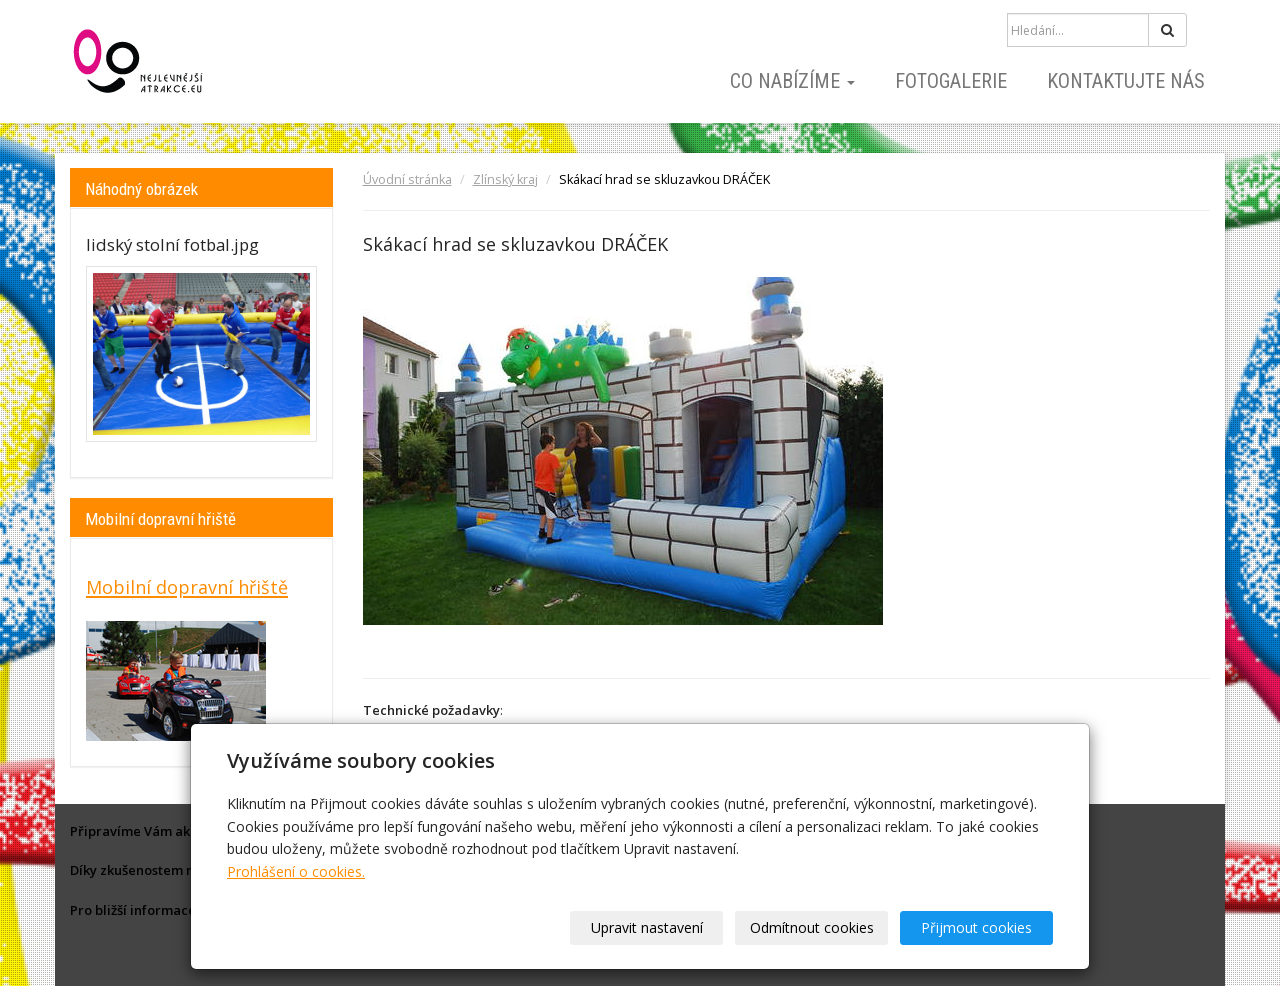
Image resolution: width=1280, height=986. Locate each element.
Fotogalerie (951, 81)
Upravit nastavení (647, 927)
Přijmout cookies (976, 927)
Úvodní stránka (407, 179)
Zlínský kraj (505, 179)
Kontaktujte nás (1126, 81)
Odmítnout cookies (812, 927)
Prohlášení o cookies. (296, 871)
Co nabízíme (792, 81)
